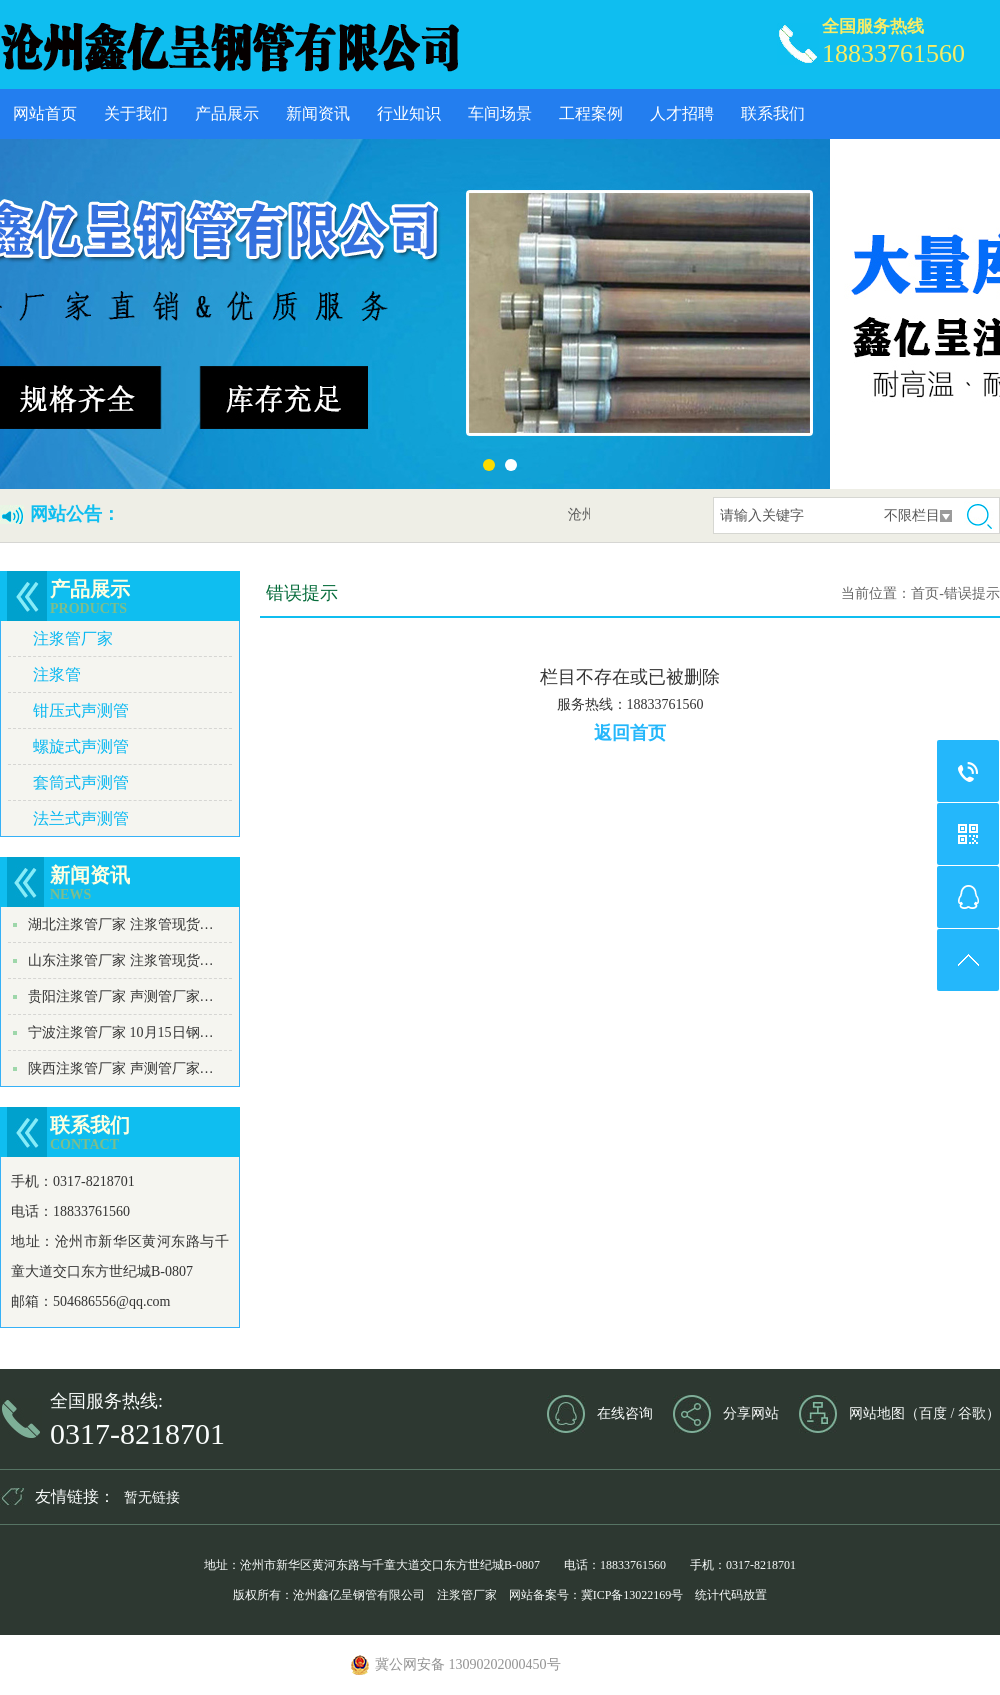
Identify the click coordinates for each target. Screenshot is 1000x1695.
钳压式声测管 (81, 710)
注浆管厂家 (73, 638)
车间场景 (500, 113)
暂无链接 (152, 1497)
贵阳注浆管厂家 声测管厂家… (121, 996)
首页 (925, 593)
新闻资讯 (318, 113)
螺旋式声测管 (81, 746)
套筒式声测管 (81, 782)
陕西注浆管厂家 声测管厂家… (121, 1068)
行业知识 (409, 113)
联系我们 (773, 113)
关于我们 (136, 113)
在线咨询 (625, 1413)
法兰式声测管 (81, 818)
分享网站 (751, 1413)
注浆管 (57, 674)
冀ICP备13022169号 (632, 1595)
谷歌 (972, 1413)
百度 (933, 1413)
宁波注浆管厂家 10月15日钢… (121, 1032)
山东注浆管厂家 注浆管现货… (121, 960)
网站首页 (45, 113)
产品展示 (227, 113)
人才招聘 (682, 113)
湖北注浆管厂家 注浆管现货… (121, 924)
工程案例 (591, 113)
